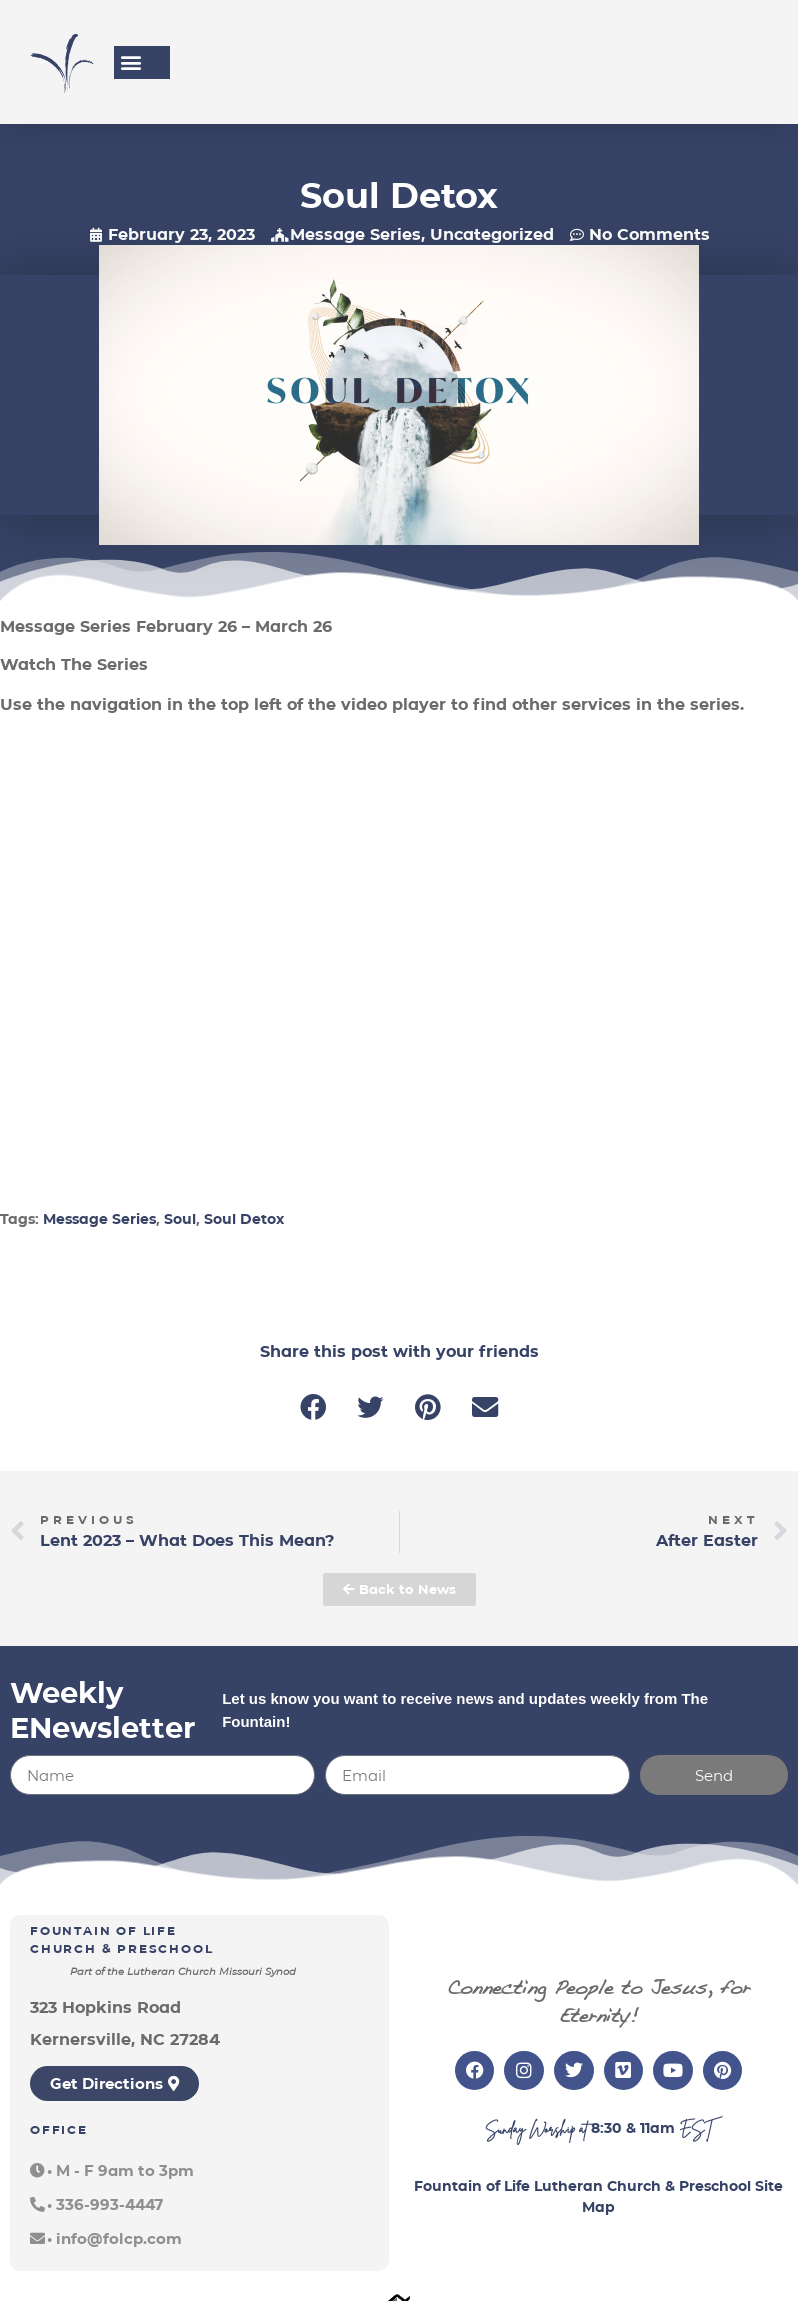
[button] (130, 62)
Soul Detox (244, 1219)
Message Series (355, 234)
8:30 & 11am (633, 2128)
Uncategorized (492, 234)
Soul (180, 1219)
